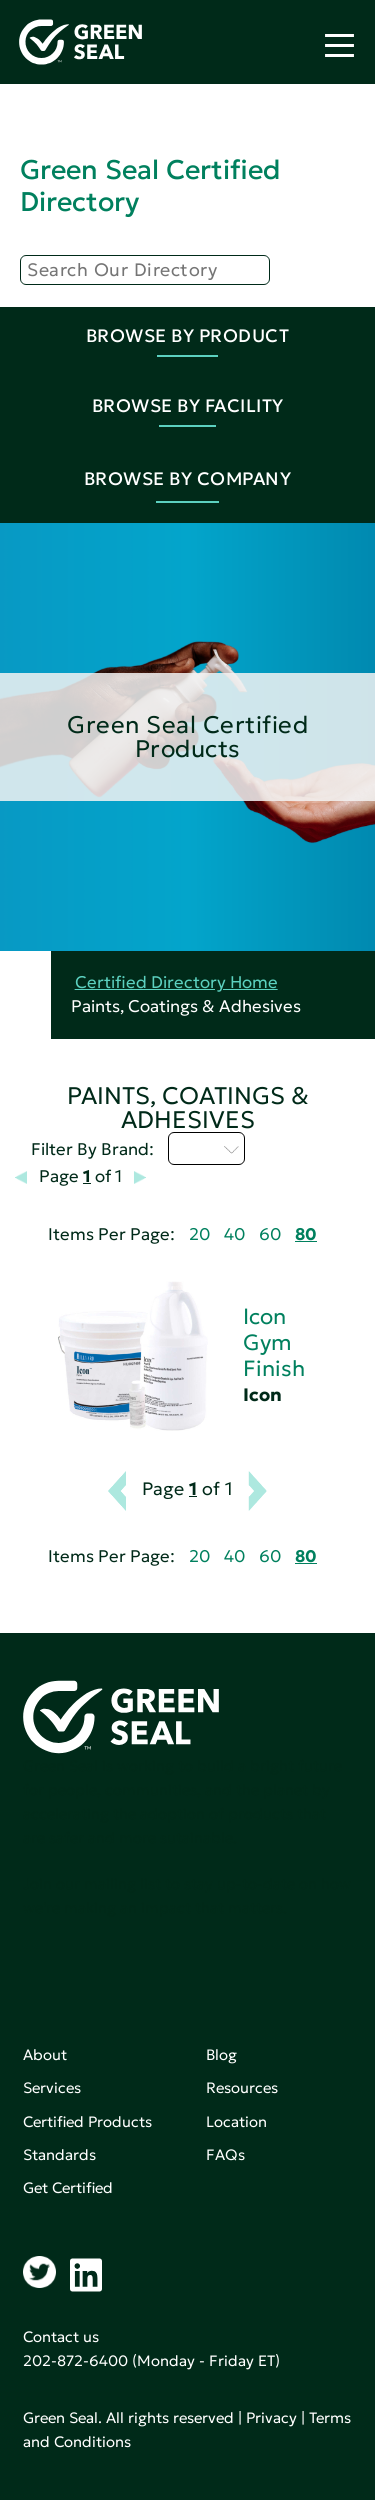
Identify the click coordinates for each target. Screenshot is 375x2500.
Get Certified (68, 2187)
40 (234, 1234)
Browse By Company (188, 478)
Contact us (61, 2336)
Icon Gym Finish (274, 1342)
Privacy (271, 2417)
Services (52, 2087)
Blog (221, 2054)
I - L (206, 1148)
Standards (59, 2154)
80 (306, 1234)
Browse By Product (188, 335)
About (45, 2054)
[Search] (145, 270)
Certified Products (87, 2121)
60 (270, 1234)
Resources (242, 2087)
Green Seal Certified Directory (150, 185)
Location (236, 2121)
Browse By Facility (188, 405)
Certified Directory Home (176, 982)
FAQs (225, 2154)
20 (199, 1234)
